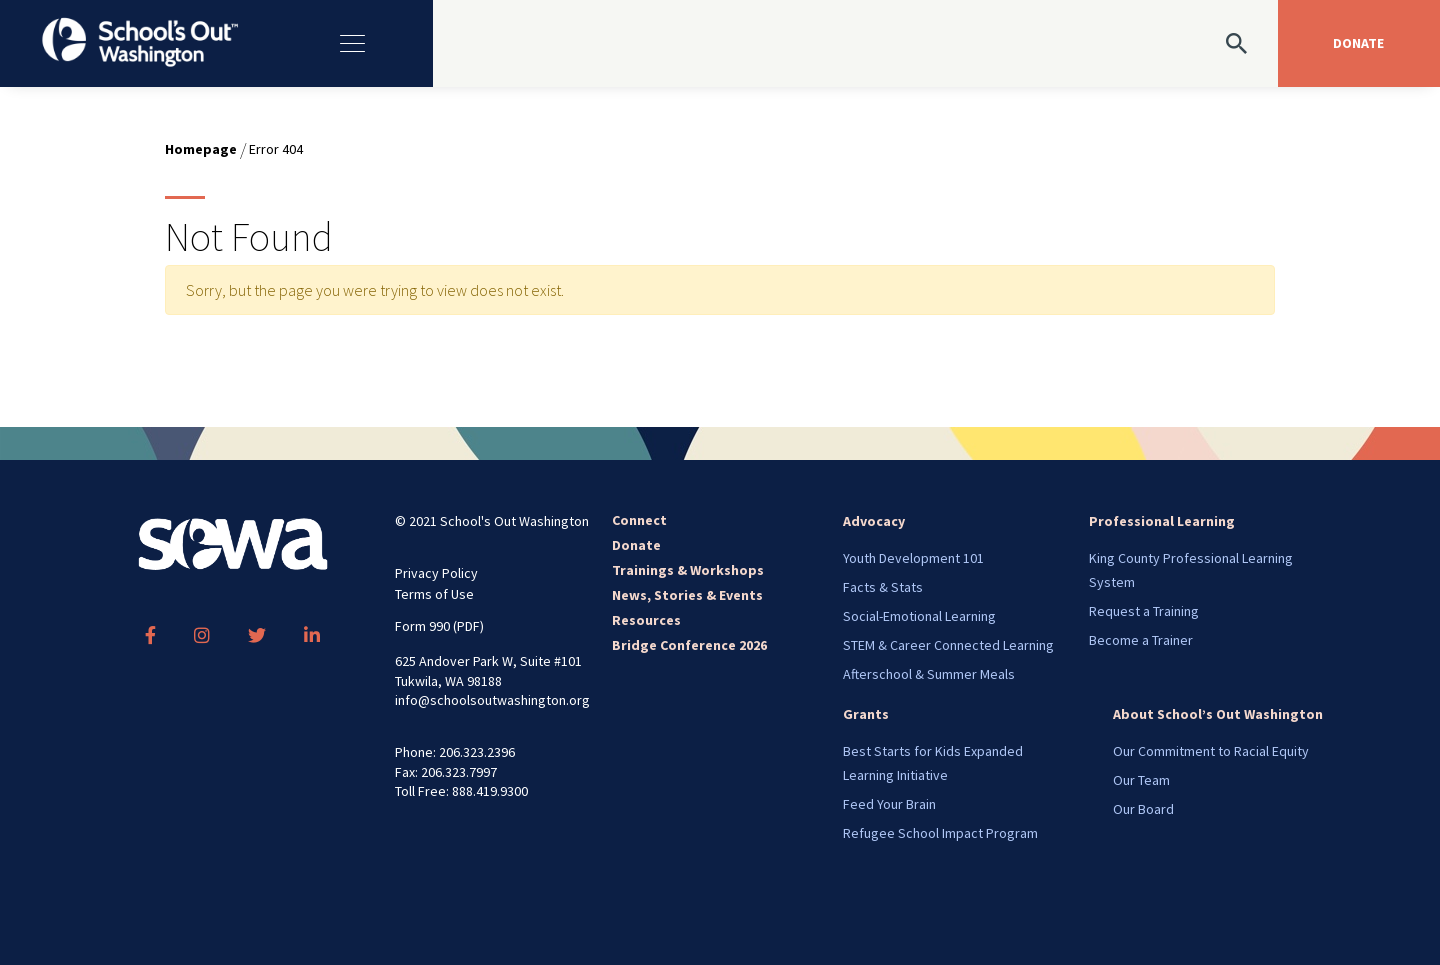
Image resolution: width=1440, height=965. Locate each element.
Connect (639, 520)
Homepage (201, 149)
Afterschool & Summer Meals (929, 674)
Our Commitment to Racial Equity (1211, 751)
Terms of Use (434, 594)
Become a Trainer (1141, 640)
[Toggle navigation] (363, 43)
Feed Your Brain (889, 804)
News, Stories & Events (687, 595)
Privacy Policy (436, 573)
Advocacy (874, 521)
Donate (636, 545)
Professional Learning (1162, 521)
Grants (866, 714)
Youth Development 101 (913, 558)
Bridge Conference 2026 (689, 645)
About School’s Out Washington (1218, 714)
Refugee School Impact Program (940, 833)
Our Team (1141, 780)
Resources (646, 620)
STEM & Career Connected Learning (948, 645)
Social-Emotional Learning (919, 616)
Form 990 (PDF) (439, 626)
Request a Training (1144, 611)
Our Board (1143, 809)
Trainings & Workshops (688, 570)
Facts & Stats (883, 587)
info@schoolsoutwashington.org (492, 700)
